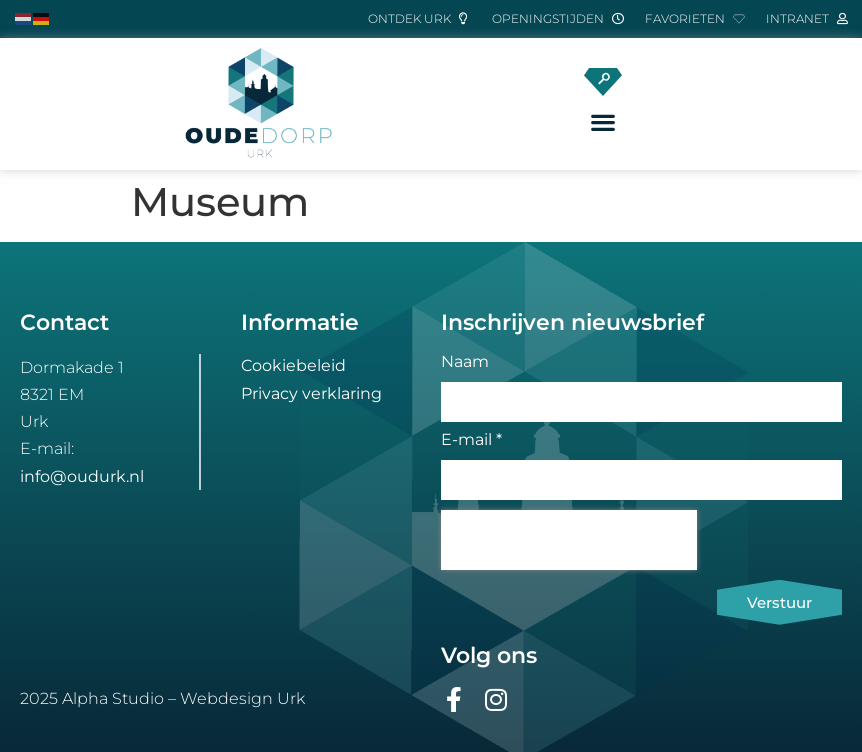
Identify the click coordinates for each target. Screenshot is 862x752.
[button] (603, 122)
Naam (465, 362)
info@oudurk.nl (82, 476)
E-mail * (471, 440)
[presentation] (569, 540)
